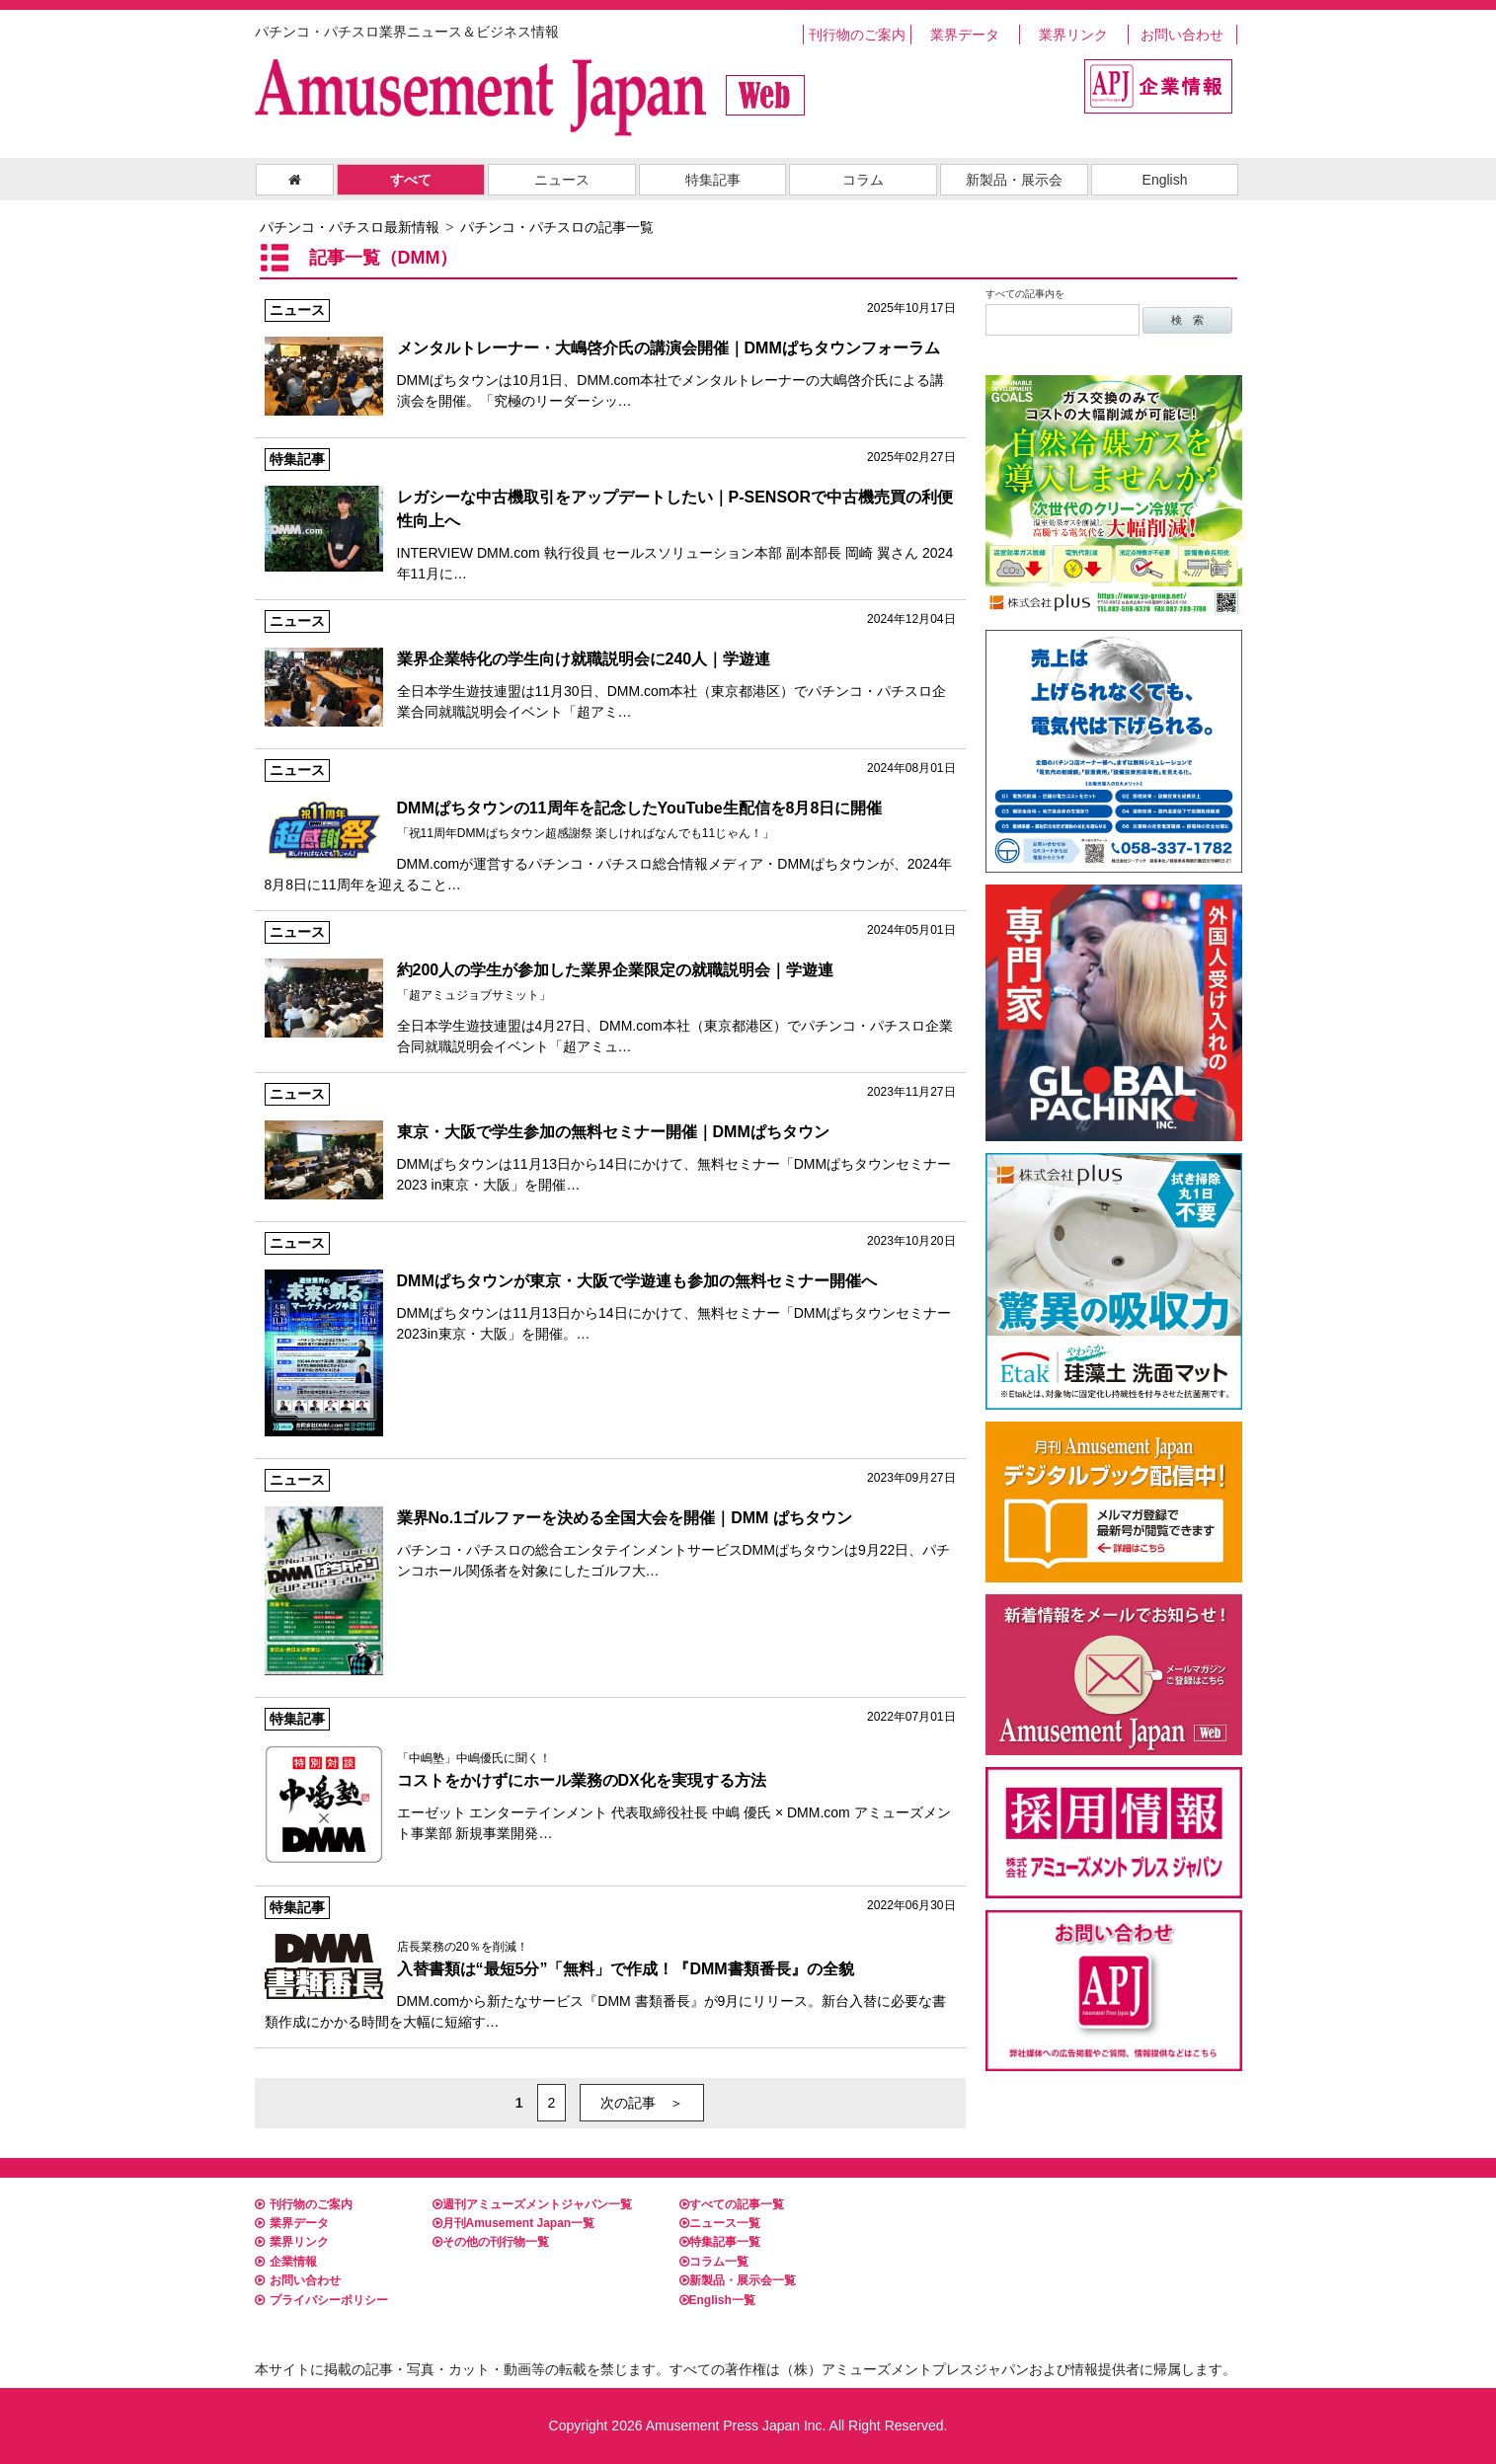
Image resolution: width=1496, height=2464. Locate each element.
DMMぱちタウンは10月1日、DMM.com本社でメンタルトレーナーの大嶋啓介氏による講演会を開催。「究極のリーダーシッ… (610, 355)
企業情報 (286, 2262)
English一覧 (717, 2300)
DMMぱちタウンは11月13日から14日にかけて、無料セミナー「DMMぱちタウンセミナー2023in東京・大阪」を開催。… (610, 1288)
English (1165, 180)
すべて (411, 180)
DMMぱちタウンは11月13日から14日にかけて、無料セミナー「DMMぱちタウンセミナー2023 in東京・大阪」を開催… (610, 1139)
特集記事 (713, 180)
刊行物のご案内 (857, 34)
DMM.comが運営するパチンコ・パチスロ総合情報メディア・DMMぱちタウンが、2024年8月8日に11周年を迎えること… (610, 825)
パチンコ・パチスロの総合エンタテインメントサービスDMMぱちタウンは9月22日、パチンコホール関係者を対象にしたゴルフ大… (610, 1525)
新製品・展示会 (1014, 180)
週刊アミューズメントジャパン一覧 (532, 2204)
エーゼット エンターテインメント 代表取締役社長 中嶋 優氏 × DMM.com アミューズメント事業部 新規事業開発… (610, 1776)
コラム (863, 180)
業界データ (964, 34)
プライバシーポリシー (321, 2300)
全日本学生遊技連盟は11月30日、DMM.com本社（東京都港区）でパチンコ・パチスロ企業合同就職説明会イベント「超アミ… (610, 666)
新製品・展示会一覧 (737, 2280)
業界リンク (1073, 34)
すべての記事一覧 (731, 2204)
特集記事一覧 (719, 2242)
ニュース (562, 180)
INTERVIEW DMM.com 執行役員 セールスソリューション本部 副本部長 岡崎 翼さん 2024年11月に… (610, 514)
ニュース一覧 (719, 2223)
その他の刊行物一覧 (491, 2242)
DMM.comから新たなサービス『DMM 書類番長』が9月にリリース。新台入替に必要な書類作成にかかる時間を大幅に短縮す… (610, 1963)
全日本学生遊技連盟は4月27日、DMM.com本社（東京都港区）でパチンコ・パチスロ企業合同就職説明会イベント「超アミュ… (610, 987)
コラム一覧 (713, 2262)
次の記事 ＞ (641, 2103)
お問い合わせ (1182, 34)
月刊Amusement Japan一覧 (514, 2223)
